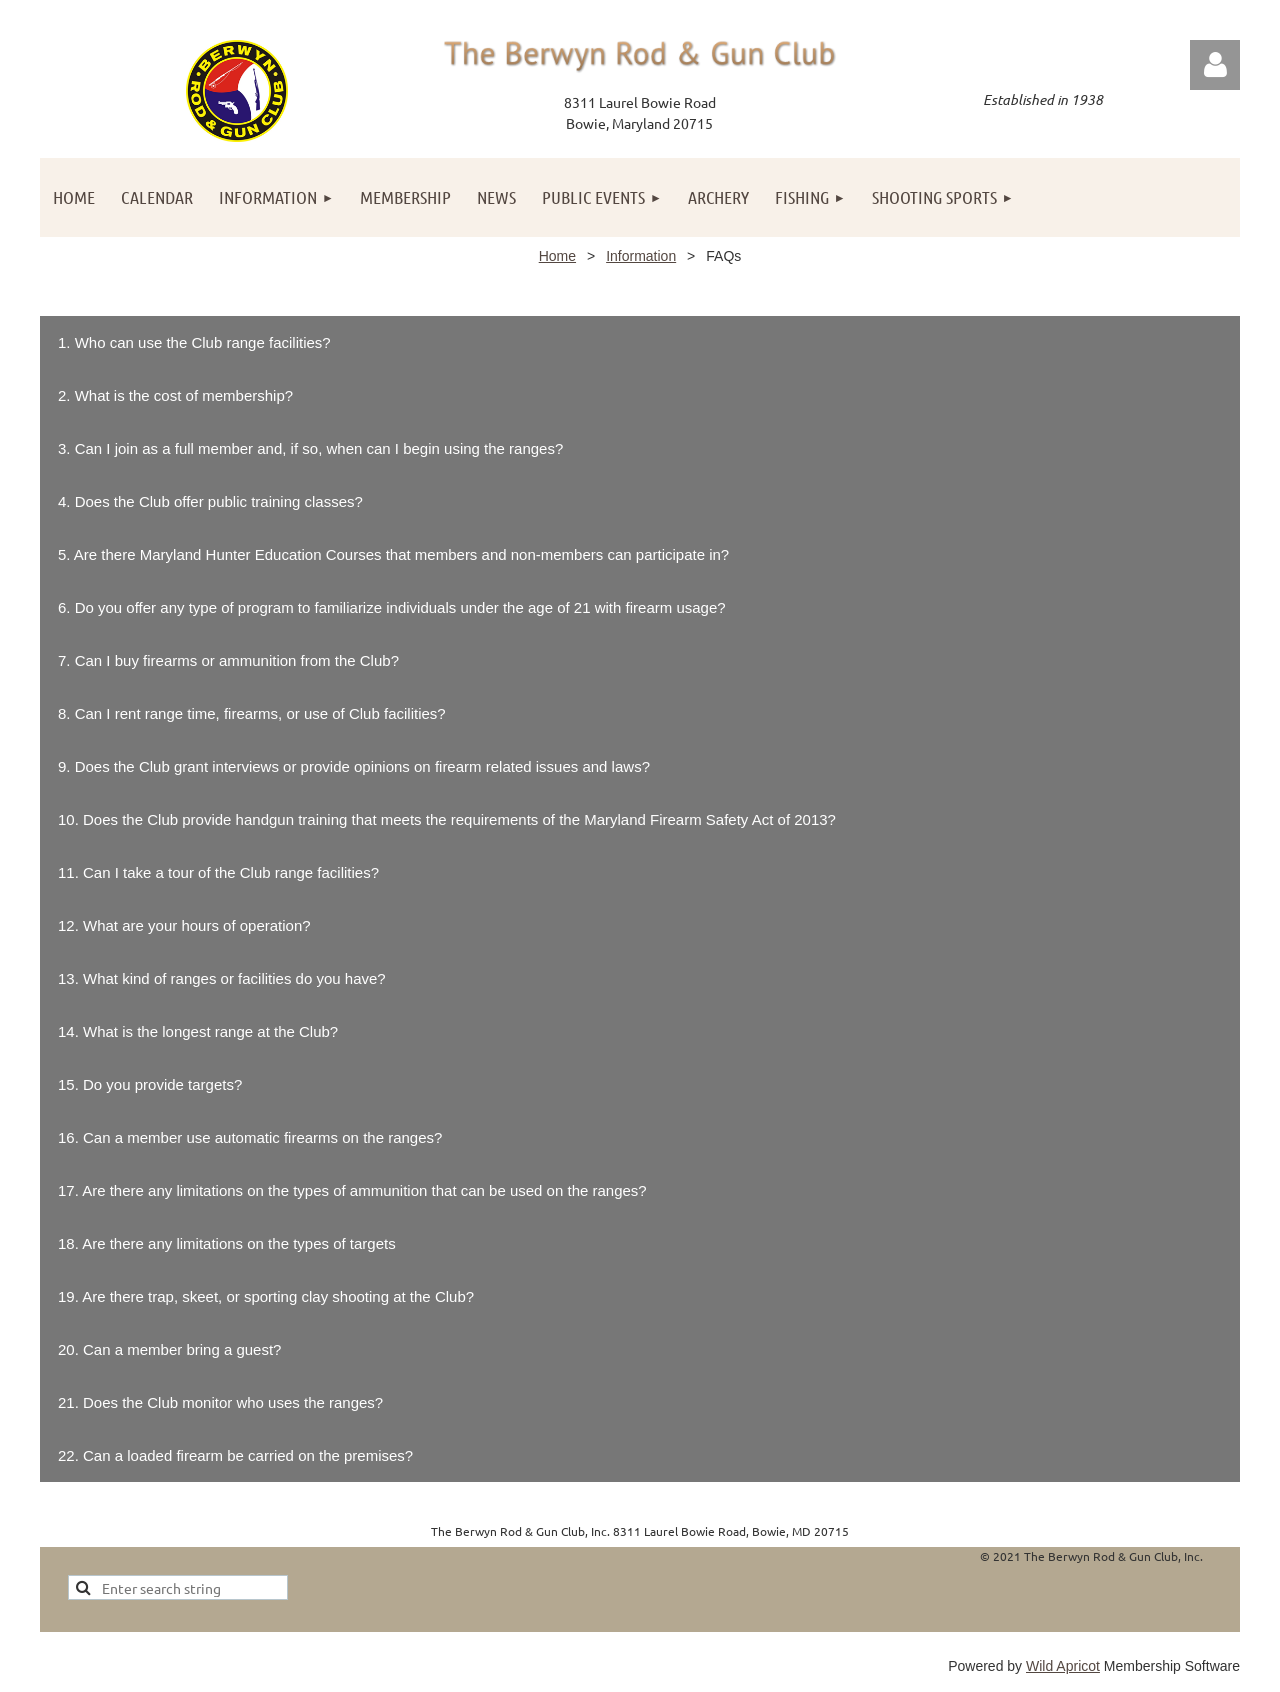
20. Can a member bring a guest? (169, 1349)
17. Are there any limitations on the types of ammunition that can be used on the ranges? (352, 1190)
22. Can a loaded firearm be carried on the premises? (235, 1455)
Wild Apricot (1063, 1666)
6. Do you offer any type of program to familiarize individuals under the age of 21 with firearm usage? (392, 607)
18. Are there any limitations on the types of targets (227, 1243)
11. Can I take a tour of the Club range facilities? (218, 872)
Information (641, 256)
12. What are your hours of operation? (184, 925)
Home (557, 256)
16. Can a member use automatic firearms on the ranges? (250, 1137)
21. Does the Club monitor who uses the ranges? (220, 1402)
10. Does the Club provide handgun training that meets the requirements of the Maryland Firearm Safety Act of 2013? (447, 819)
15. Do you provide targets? (150, 1084)
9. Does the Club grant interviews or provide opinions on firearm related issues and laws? (354, 766)
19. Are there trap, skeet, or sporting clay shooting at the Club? (266, 1296)
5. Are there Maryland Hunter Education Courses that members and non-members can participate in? (393, 554)
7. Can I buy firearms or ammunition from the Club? (228, 660)
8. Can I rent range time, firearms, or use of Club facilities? (252, 713)
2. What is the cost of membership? (175, 395)
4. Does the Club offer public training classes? (210, 501)
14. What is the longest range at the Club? (198, 1031)
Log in (1215, 65)
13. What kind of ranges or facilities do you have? (222, 978)
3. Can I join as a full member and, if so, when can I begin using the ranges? (310, 448)
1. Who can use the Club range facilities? (194, 342)
